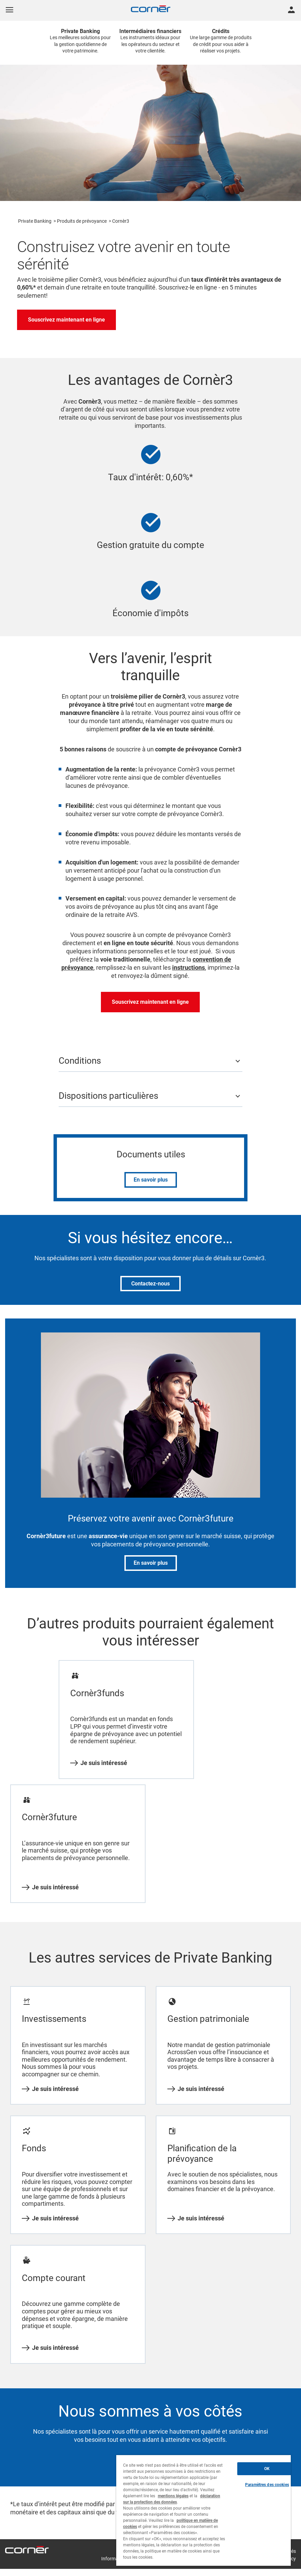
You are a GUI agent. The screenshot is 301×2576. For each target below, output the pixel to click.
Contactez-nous (150, 1283)
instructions (188, 967)
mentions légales (173, 2496)
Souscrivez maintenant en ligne (66, 319)
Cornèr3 (120, 221)
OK (267, 2468)
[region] (203, 2510)
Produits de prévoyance (82, 221)
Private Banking (34, 221)
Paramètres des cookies (267, 2484)
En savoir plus (151, 1179)
